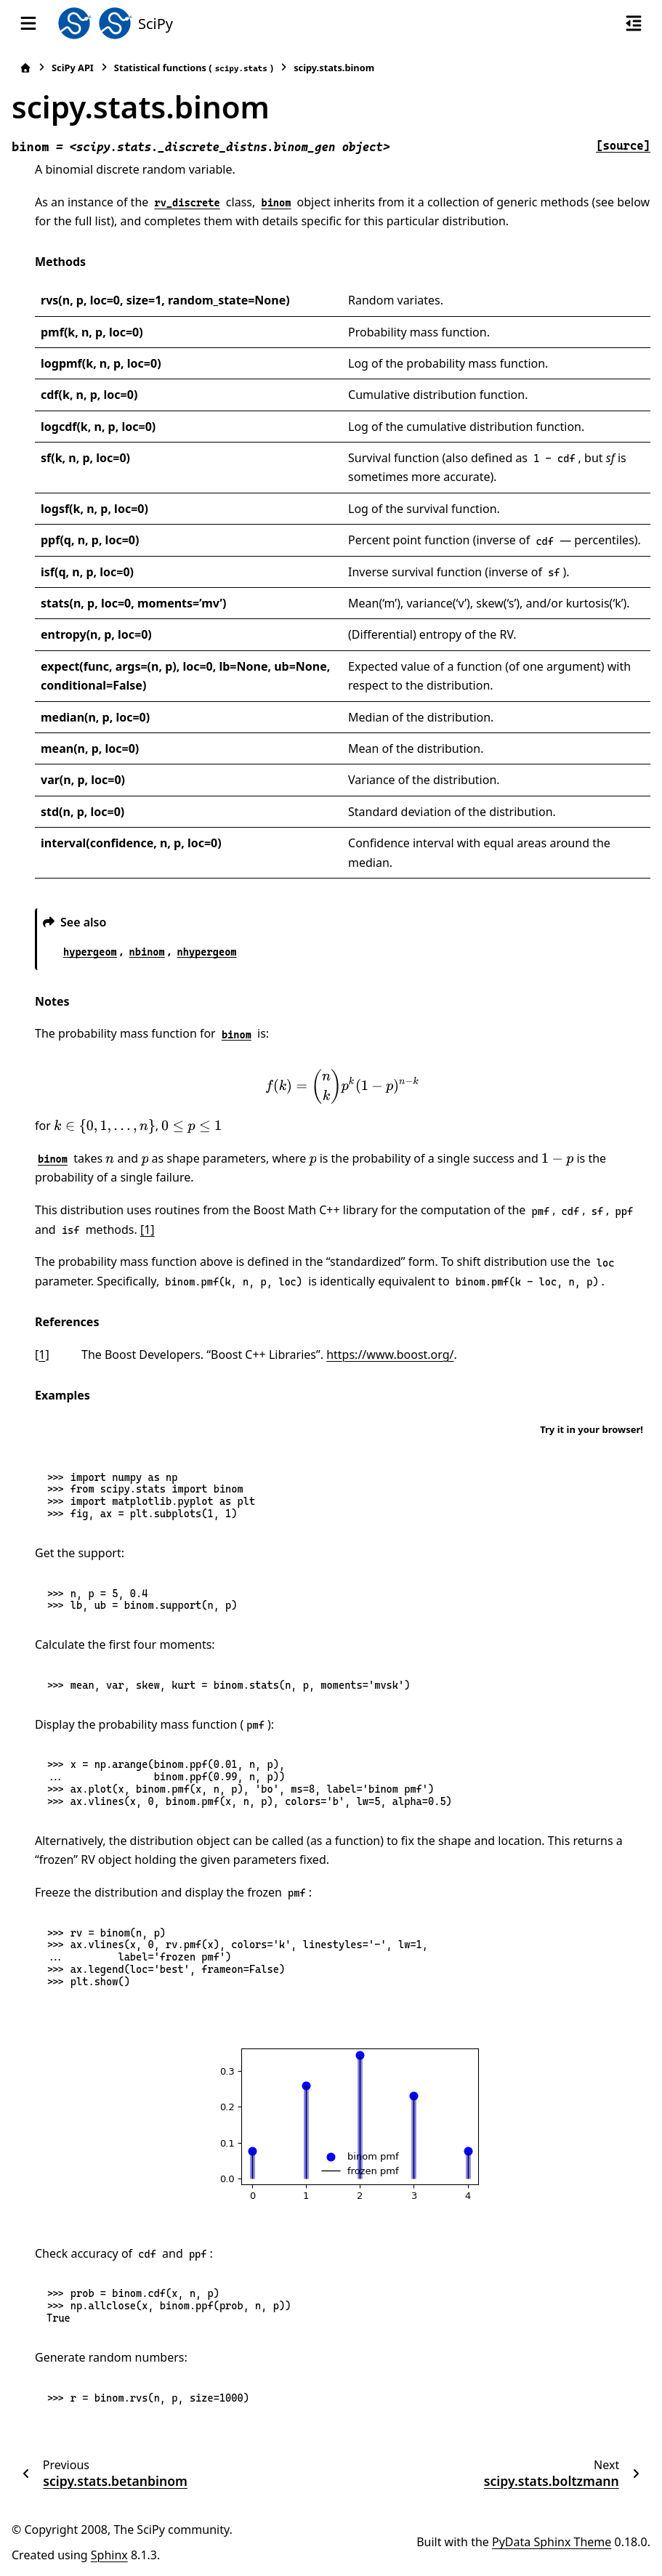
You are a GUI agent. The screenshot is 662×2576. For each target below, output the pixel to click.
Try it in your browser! (591, 1429)
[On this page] (633, 23)
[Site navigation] (28, 23)
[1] (147, 1229)
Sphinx (109, 2555)
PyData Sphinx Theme (551, 2542)
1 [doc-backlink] (42, 1354)
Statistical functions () (193, 68)
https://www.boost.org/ (389, 1354)
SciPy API (73, 67)
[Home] (25, 68)
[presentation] (342, 1086)
